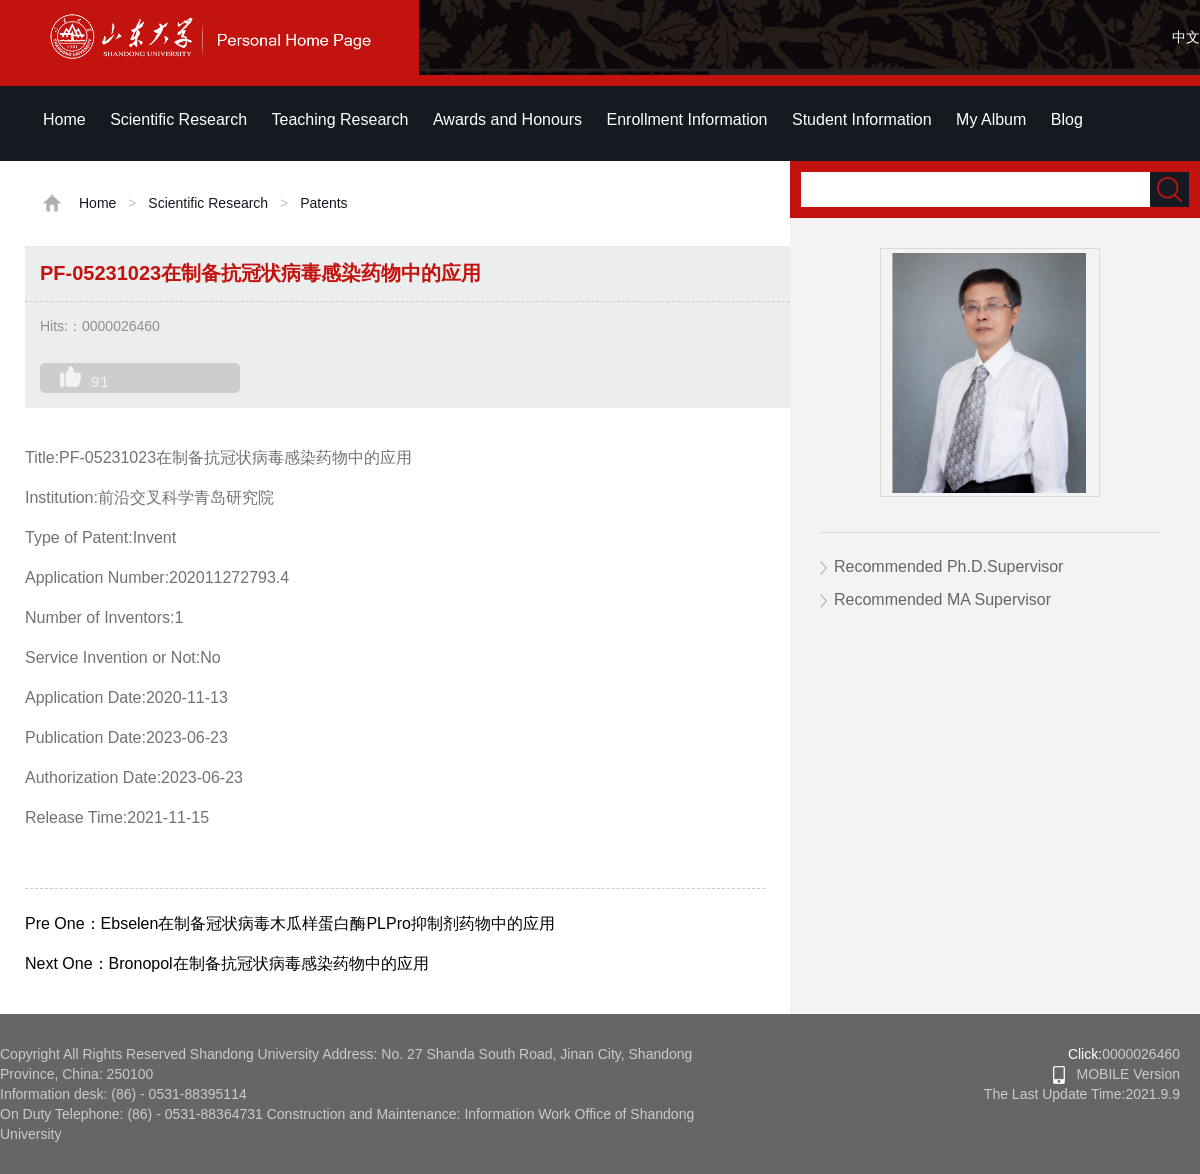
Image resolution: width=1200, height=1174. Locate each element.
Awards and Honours (507, 119)
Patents (323, 203)
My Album (991, 119)
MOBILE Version (1116, 1074)
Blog (1067, 119)
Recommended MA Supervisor (942, 599)
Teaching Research (340, 119)
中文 (1186, 37)
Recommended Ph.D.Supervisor (948, 566)
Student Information (862, 119)
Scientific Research (178, 119)
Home (64, 119)
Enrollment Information (687, 119)
